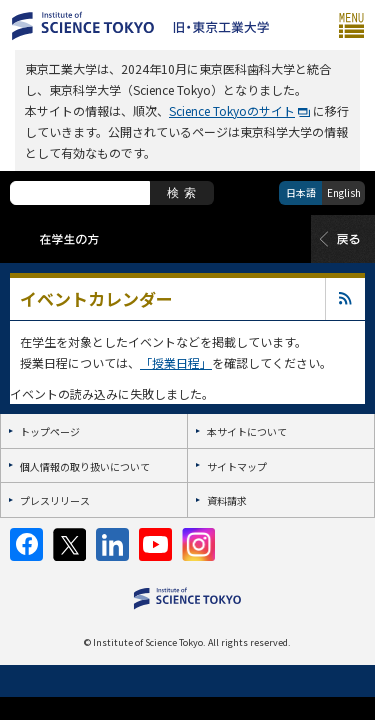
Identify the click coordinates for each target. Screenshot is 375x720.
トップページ (50, 431)
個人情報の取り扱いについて (85, 466)
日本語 (301, 192)
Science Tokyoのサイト (232, 110)
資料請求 (227, 500)
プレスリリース (55, 500)
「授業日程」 (176, 362)
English (344, 192)
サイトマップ (237, 466)
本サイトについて (247, 431)
